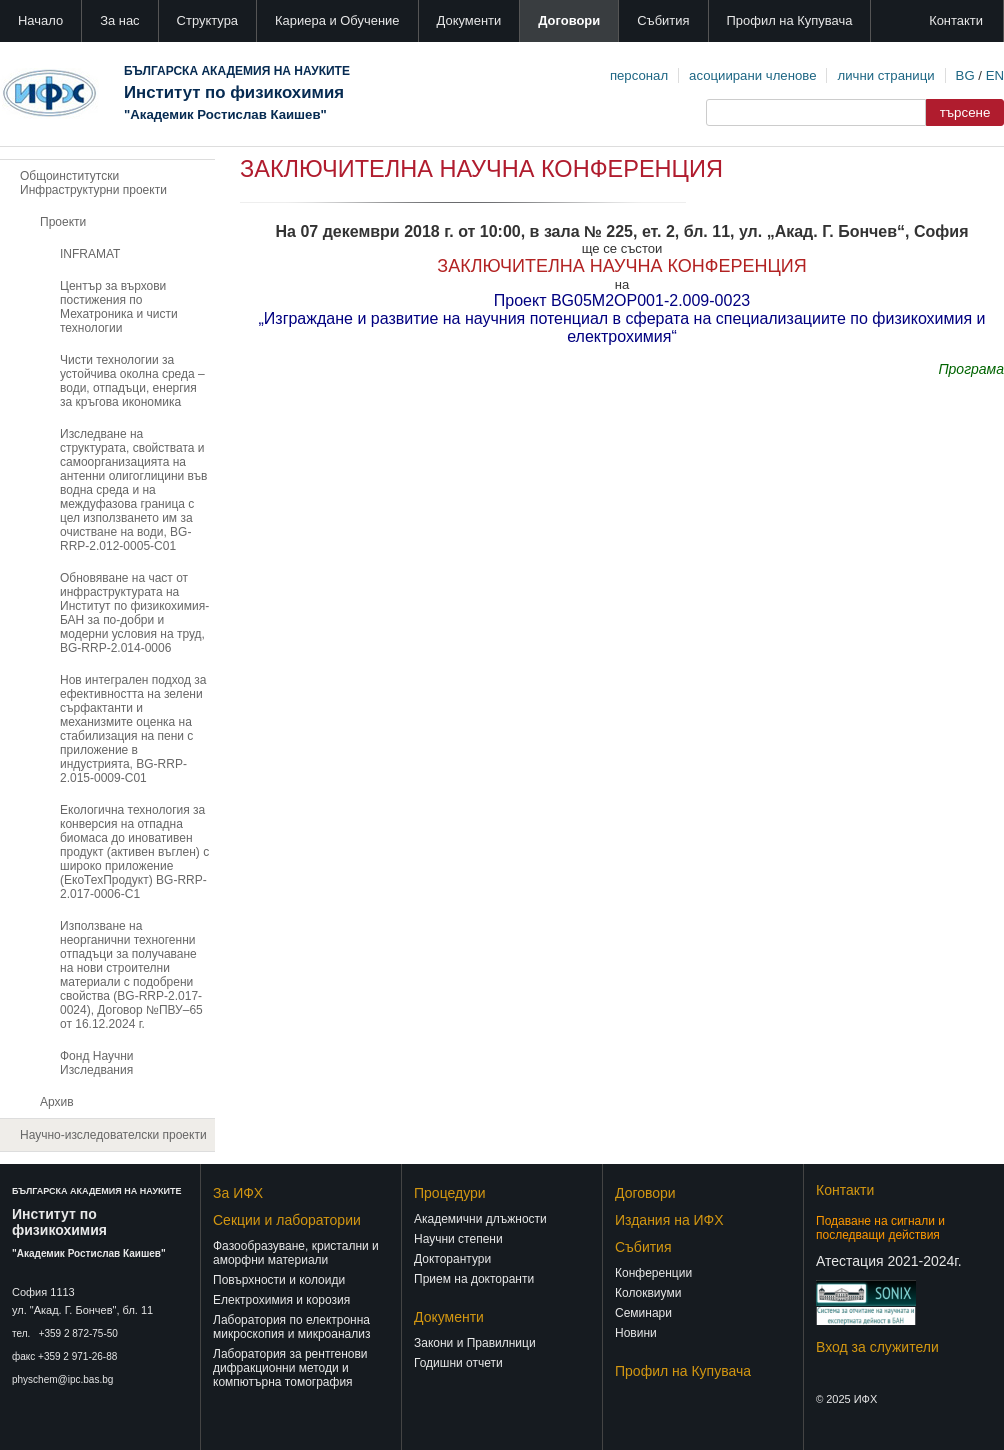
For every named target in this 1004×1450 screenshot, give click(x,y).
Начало (40, 20)
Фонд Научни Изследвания (97, 1063)
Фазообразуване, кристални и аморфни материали (296, 1253)
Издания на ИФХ (669, 1220)
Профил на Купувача (790, 20)
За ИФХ (238, 1193)
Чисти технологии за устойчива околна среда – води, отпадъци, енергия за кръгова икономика (132, 381)
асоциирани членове (752, 75)
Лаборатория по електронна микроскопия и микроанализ (291, 1327)
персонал (639, 75)
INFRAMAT (90, 254)
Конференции (653, 1273)
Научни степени (458, 1239)
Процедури (450, 1193)
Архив (57, 1102)
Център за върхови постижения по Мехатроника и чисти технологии (119, 307)
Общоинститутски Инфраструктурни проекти (93, 183)
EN (995, 75)
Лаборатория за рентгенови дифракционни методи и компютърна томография (290, 1368)
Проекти (63, 222)
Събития (663, 20)
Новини (636, 1333)
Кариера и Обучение (337, 20)
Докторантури (452, 1259)
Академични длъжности (480, 1219)
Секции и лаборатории (287, 1220)
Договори (569, 20)
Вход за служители (877, 1347)
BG (965, 75)
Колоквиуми (648, 1293)
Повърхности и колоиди (279, 1280)
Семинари (643, 1313)
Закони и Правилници (475, 1343)
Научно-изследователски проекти (113, 1135)
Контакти (956, 20)
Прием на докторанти (474, 1279)
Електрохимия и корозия (281, 1300)
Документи (469, 20)
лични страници (885, 75)
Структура (207, 20)
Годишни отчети (458, 1363)
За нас (119, 20)
